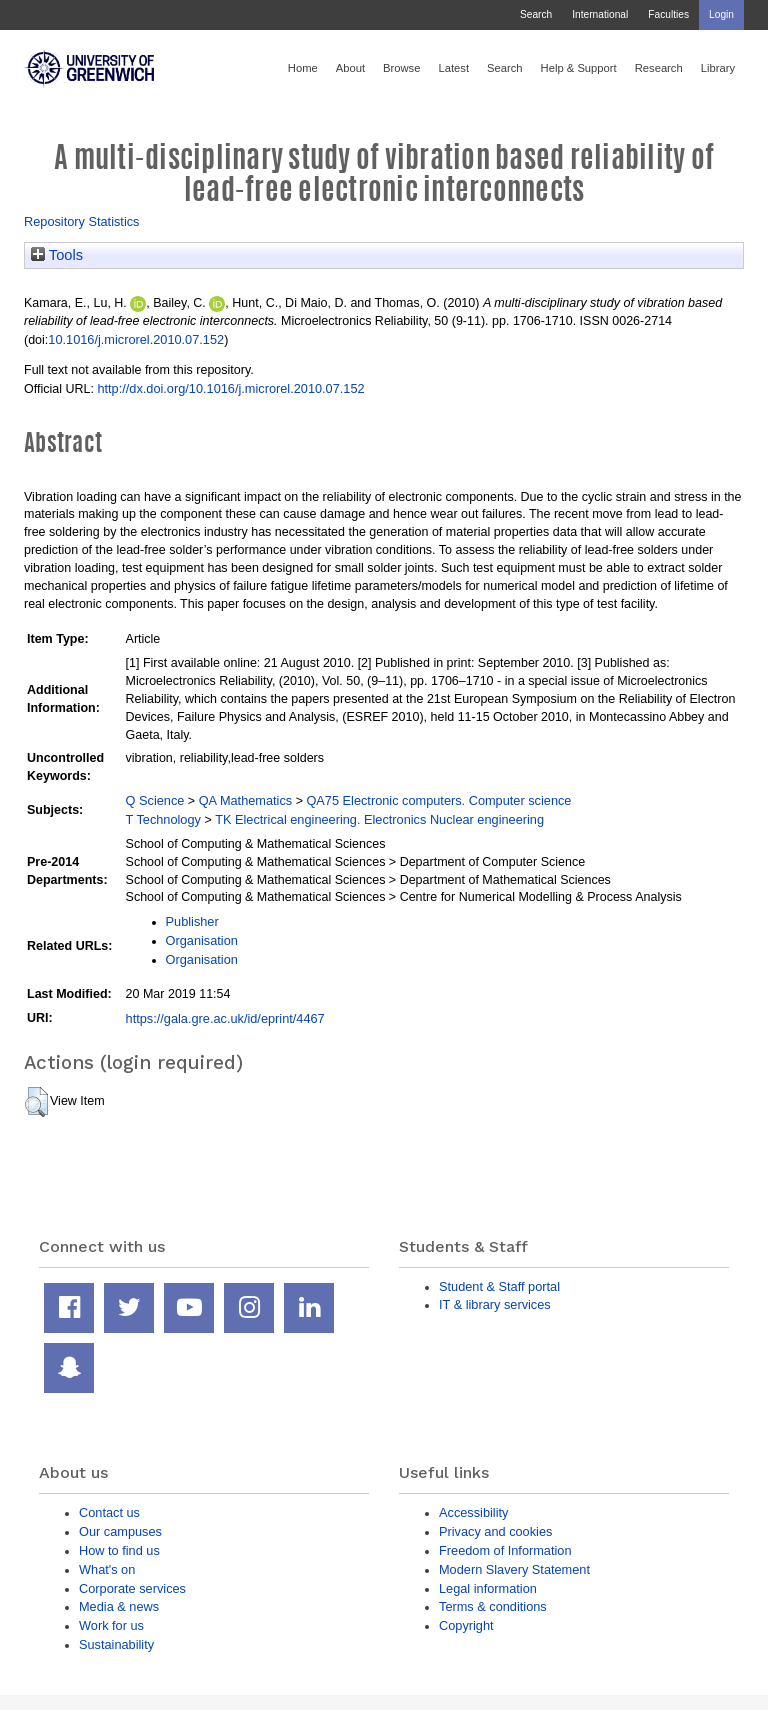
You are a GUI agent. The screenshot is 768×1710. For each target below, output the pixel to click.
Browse (401, 68)
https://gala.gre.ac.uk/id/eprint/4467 (225, 1018)
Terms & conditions (493, 1606)
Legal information (488, 1588)
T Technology (163, 819)
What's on (107, 1569)
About (350, 68)
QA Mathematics (246, 800)
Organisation (202, 940)
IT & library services (495, 1304)
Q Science (155, 800)
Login (721, 14)
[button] (36, 1102)
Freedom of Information (505, 1550)
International (600, 14)
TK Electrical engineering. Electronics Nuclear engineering (379, 819)
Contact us (109, 1512)
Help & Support (579, 68)
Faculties (668, 14)
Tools (57, 255)
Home (303, 68)
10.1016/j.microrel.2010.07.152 (136, 339)
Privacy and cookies (495, 1531)
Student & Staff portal (499, 1286)
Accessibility (473, 1512)
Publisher (192, 921)
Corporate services (132, 1588)
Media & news (119, 1606)
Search (536, 14)
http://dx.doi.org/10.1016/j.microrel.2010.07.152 (230, 388)
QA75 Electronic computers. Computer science (438, 800)
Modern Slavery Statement (514, 1569)
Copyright (466, 1625)
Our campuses (120, 1531)
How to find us (119, 1550)
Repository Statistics (82, 221)
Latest (453, 68)
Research (659, 68)
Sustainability (116, 1644)
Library (718, 68)
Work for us (111, 1625)
